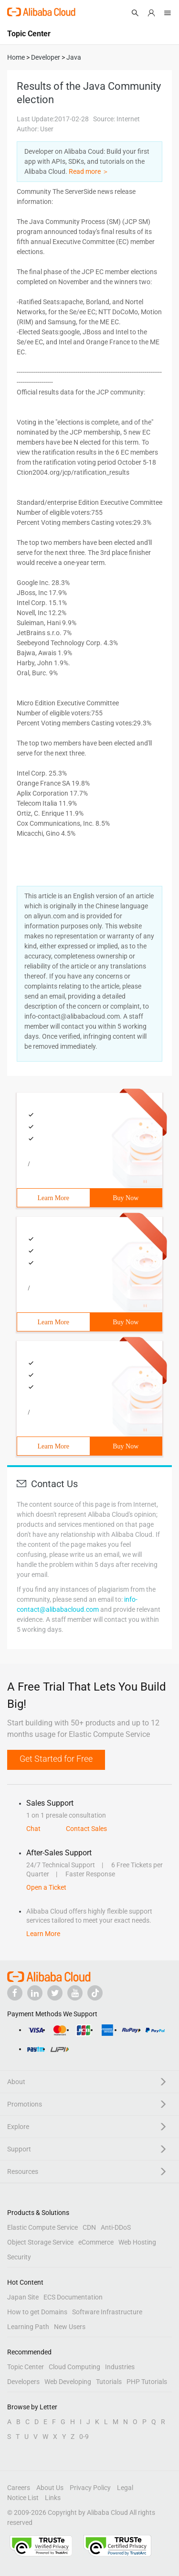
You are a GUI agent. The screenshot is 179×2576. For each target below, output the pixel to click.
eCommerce (96, 2242)
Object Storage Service (40, 2242)
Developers (23, 2381)
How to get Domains (37, 2312)
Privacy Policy (90, 2487)
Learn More (53, 1198)
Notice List (23, 2497)
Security (19, 2257)
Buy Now (125, 1198)
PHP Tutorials (146, 2381)
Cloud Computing (74, 2367)
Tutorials (109, 2381)
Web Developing (67, 2381)
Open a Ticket (46, 1887)
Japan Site (23, 2297)
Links (53, 2497)
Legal (125, 2487)
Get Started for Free (56, 1759)
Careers (18, 2487)
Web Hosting (137, 2242)
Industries (120, 2367)
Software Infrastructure (107, 2312)
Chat (33, 1828)
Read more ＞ (89, 171)
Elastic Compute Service (42, 2227)
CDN (89, 2227)
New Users (69, 2327)
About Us (49, 2487)
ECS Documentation (73, 2297)
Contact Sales (86, 1828)
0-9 (84, 2436)
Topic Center (25, 2367)
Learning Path (28, 2327)
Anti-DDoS (116, 2227)
